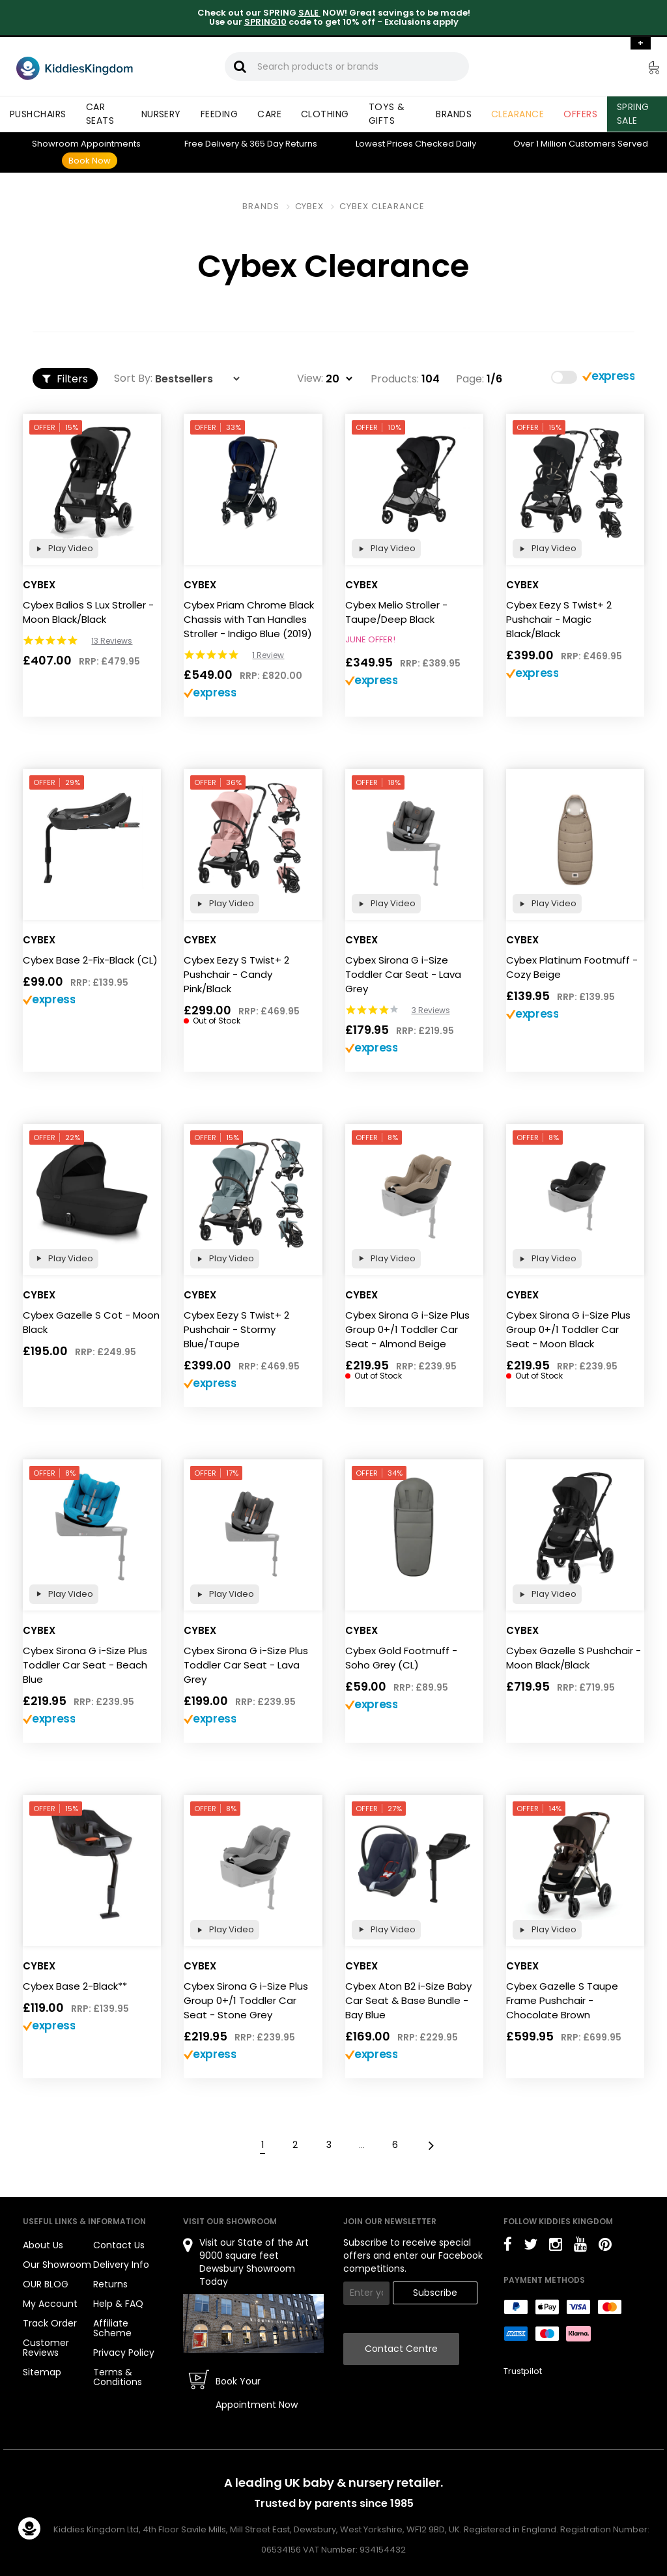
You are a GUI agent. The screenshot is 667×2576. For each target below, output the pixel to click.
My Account (50, 2303)
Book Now (89, 160)
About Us (43, 2245)
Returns (283, 143)
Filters (65, 378)
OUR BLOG (45, 2284)
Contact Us (119, 2245)
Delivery (211, 143)
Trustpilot (523, 2371)
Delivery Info (121, 2264)
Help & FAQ (118, 2303)
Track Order (50, 2323)
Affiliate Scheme (112, 2328)
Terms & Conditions (117, 2377)
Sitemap (42, 2372)
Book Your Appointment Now (257, 2393)
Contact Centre (401, 2348)
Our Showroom (57, 2264)
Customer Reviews (46, 2347)
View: (310, 378)
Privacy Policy (123, 2352)
